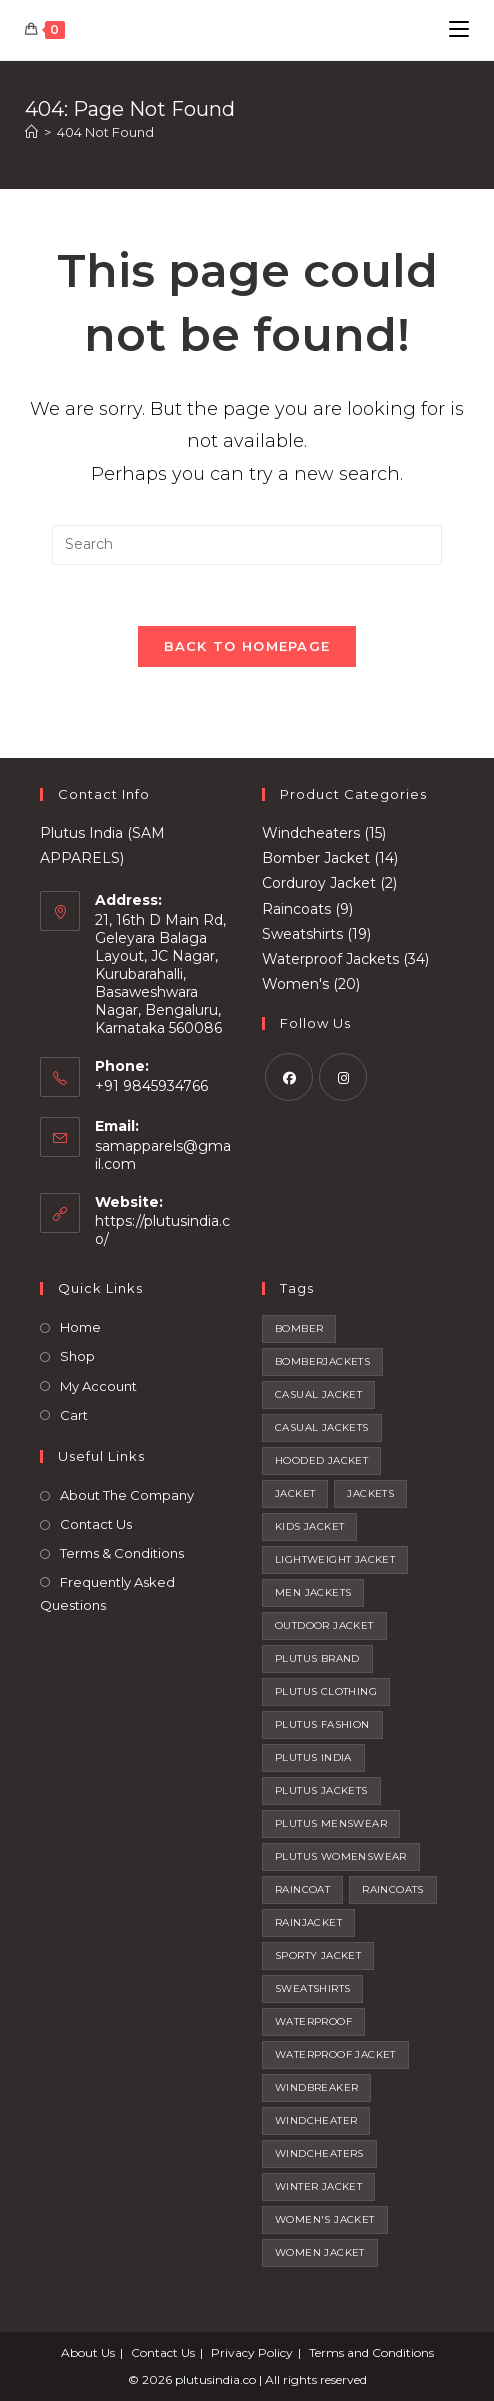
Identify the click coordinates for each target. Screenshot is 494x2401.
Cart (74, 1415)
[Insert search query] (247, 545)
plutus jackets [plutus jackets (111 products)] (321, 1790)
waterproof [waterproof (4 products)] (313, 2021)
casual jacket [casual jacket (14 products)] (318, 1394)
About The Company (127, 1495)
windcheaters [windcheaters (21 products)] (319, 2153)
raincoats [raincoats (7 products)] (393, 1889)
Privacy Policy (252, 2352)
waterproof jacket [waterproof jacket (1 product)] (335, 2054)
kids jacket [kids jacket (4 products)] (309, 1526)
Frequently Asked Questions (107, 1593)
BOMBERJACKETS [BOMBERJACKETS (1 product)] (322, 1361)
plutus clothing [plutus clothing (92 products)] (326, 1691)
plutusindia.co (215, 2379)
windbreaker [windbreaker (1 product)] (316, 2087)
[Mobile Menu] (459, 29)
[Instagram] (343, 1077)
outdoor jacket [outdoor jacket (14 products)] (324, 1625)
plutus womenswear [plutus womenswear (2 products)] (341, 1856)
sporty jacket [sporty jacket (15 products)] (318, 1955)
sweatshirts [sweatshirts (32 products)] (312, 1988)
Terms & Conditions (122, 1553)
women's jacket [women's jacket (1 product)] (325, 2219)
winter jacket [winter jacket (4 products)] (318, 2186)
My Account (98, 1386)
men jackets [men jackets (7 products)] (313, 1592)
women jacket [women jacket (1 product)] (320, 2252)
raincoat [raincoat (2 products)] (302, 1889)
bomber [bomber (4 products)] (299, 1328)
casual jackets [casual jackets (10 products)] (322, 1427)
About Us (88, 2352)
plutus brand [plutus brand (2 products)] (317, 1658)
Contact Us (96, 1524)
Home (80, 1327)
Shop (77, 1356)
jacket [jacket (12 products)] (295, 1493)
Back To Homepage (247, 646)
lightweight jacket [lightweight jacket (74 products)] (335, 1559)
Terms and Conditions (371, 2352)
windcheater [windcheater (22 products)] (316, 2120)
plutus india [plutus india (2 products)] (313, 1757)
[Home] (31, 132)
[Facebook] (289, 1077)
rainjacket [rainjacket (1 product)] (308, 1922)
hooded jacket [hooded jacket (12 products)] (321, 1460)
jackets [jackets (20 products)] (370, 1493)
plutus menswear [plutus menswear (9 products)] (331, 1823)
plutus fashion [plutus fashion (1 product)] (322, 1724)
